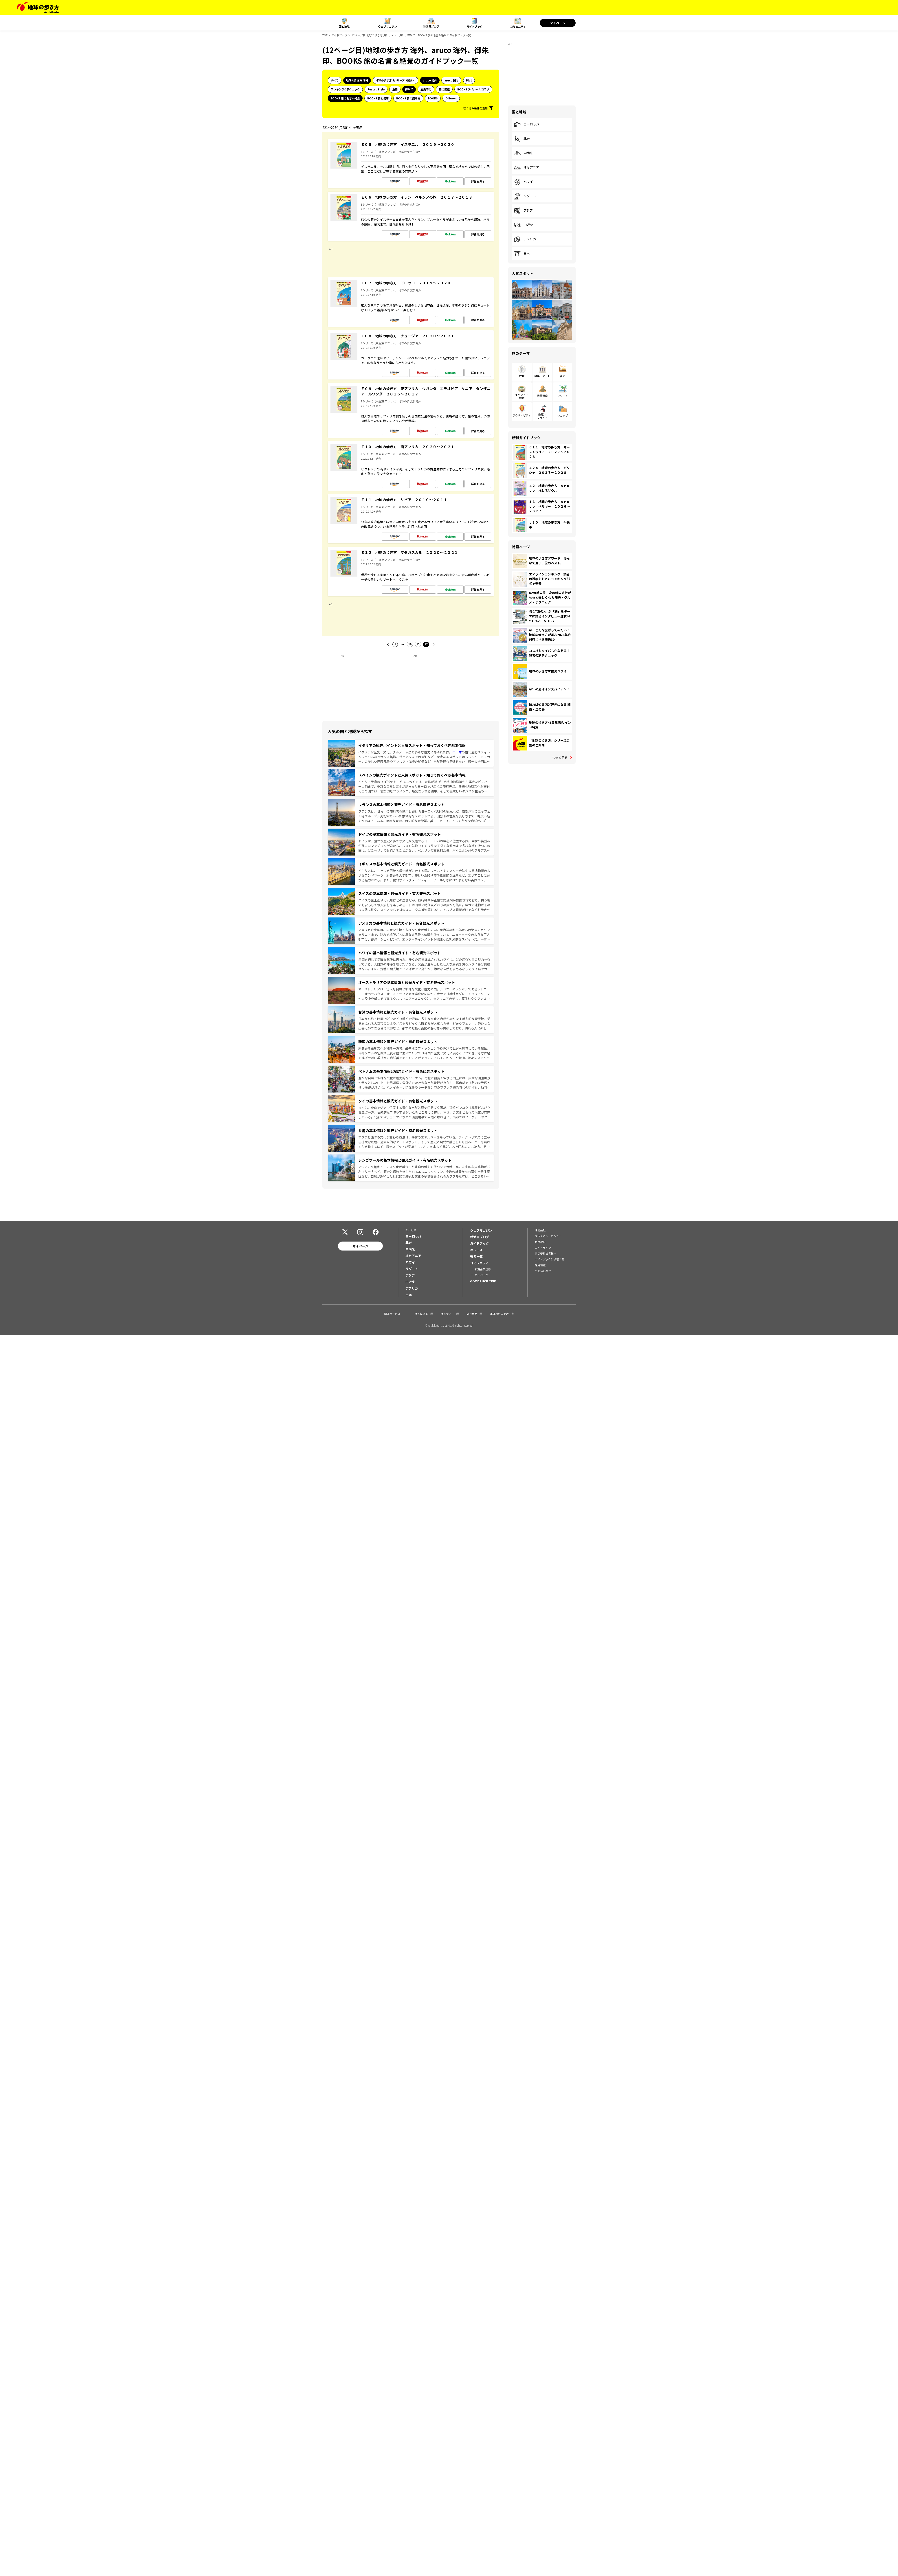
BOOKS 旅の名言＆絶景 (345, 98)
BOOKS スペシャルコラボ (473, 89)
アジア (523, 210)
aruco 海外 (430, 80)
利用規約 (540, 1242)
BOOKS (433, 98)
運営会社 (540, 1230)
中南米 (523, 153)
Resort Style (376, 89)
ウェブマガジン (387, 26)
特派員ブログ (431, 26)
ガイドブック (475, 26)
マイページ (558, 23)
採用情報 (540, 1265)
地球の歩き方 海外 (357, 80)
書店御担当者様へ (545, 1253)
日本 (522, 253)
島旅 (395, 89)
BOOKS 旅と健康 (378, 98)
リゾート (525, 196)
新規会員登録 (483, 1269)
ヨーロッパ (526, 124)
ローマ (457, 752)
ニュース (476, 1250)
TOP (325, 35)
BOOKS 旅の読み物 (408, 98)
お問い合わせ (543, 1271)
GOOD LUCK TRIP (483, 1281)
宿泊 (562, 376)
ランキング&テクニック (345, 89)
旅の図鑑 (444, 89)
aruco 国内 (451, 80)
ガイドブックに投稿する (549, 1259)
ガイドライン (543, 1247)
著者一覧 (476, 1256)
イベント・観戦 (521, 396)
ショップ (562, 415)
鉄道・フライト (542, 415)
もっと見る (560, 757)
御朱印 (409, 89)
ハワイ (523, 181)
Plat (469, 80)
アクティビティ (522, 415)
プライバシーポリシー (548, 1236)
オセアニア (526, 167)
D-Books (451, 98)
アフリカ (525, 239)
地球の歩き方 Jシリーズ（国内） (395, 80)
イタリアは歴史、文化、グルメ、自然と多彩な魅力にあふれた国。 (405, 752)
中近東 (523, 224)
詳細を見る (478, 181)
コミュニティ (518, 26)
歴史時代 (425, 89)
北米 (522, 138)
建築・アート (542, 376)
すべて (335, 80)
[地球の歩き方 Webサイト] (38, 7)
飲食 (521, 376)
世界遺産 (542, 395)
